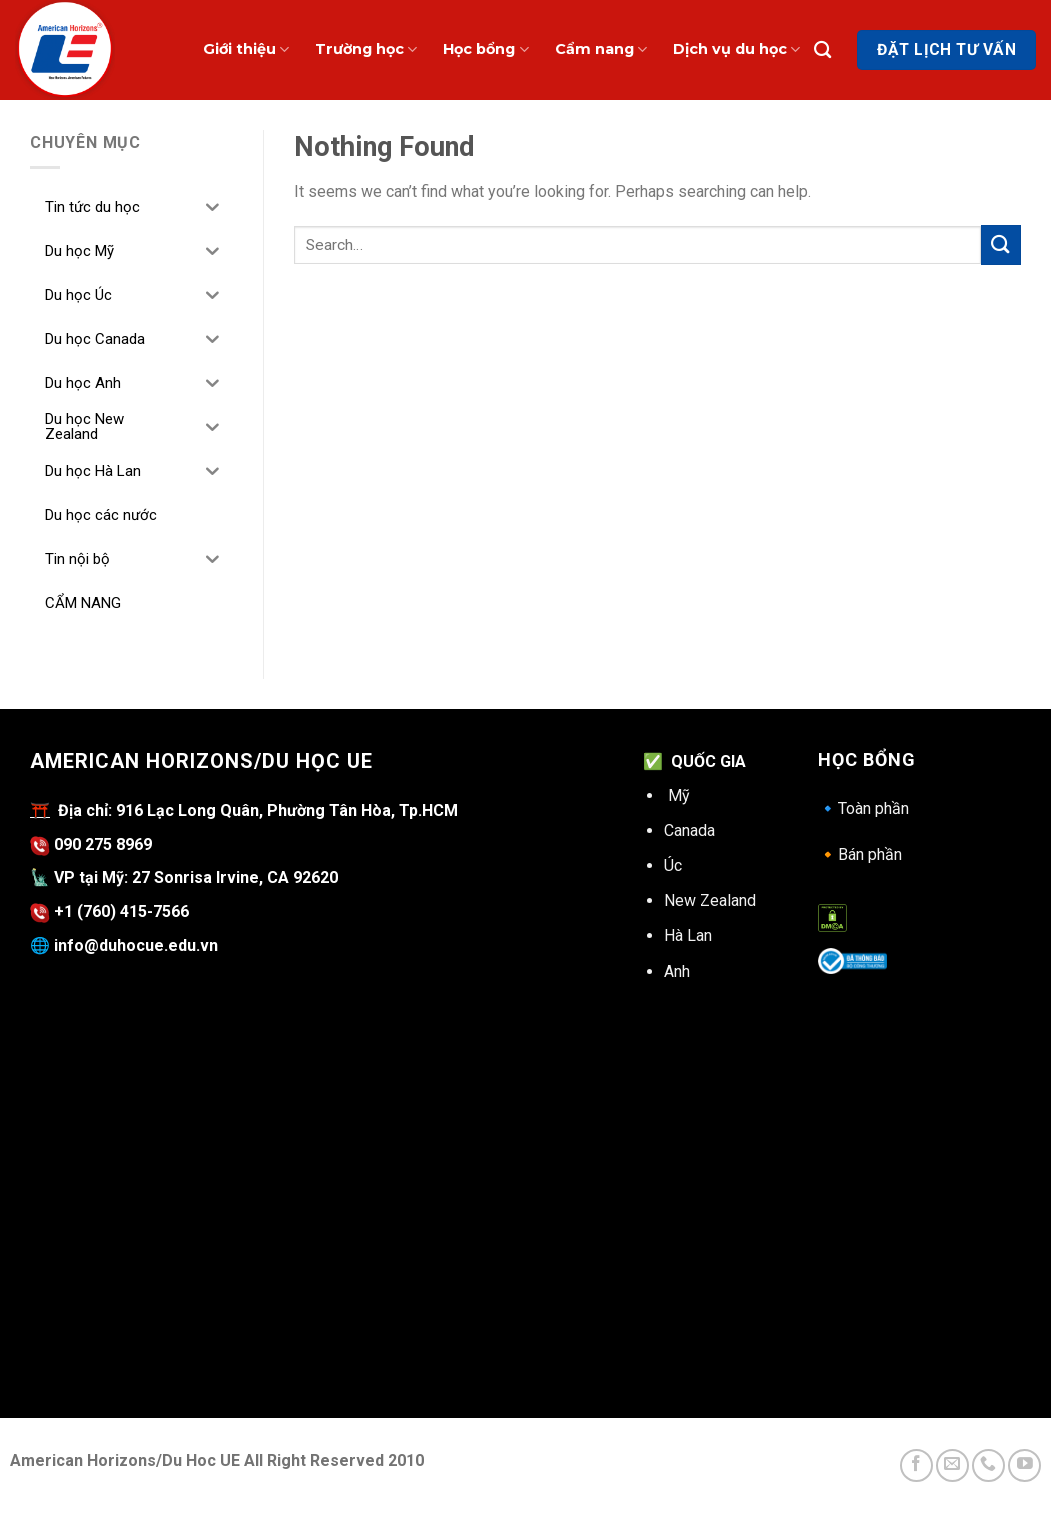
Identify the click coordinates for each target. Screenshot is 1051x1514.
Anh (677, 971)
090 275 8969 (91, 844)
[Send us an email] (952, 1465)
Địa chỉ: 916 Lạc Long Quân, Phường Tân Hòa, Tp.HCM (254, 810)
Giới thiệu (246, 49)
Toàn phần (863, 808)
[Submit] (1001, 244)
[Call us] (988, 1465)
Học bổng (485, 49)
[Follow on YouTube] (1024, 1465)
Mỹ (679, 795)
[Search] (822, 50)
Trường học (366, 49)
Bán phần (860, 854)
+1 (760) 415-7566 (121, 911)
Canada (689, 830)
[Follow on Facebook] (916, 1465)
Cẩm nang (601, 49)
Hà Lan (688, 935)
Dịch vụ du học (736, 49)
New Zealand (710, 900)
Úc (673, 865)
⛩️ (40, 810)
